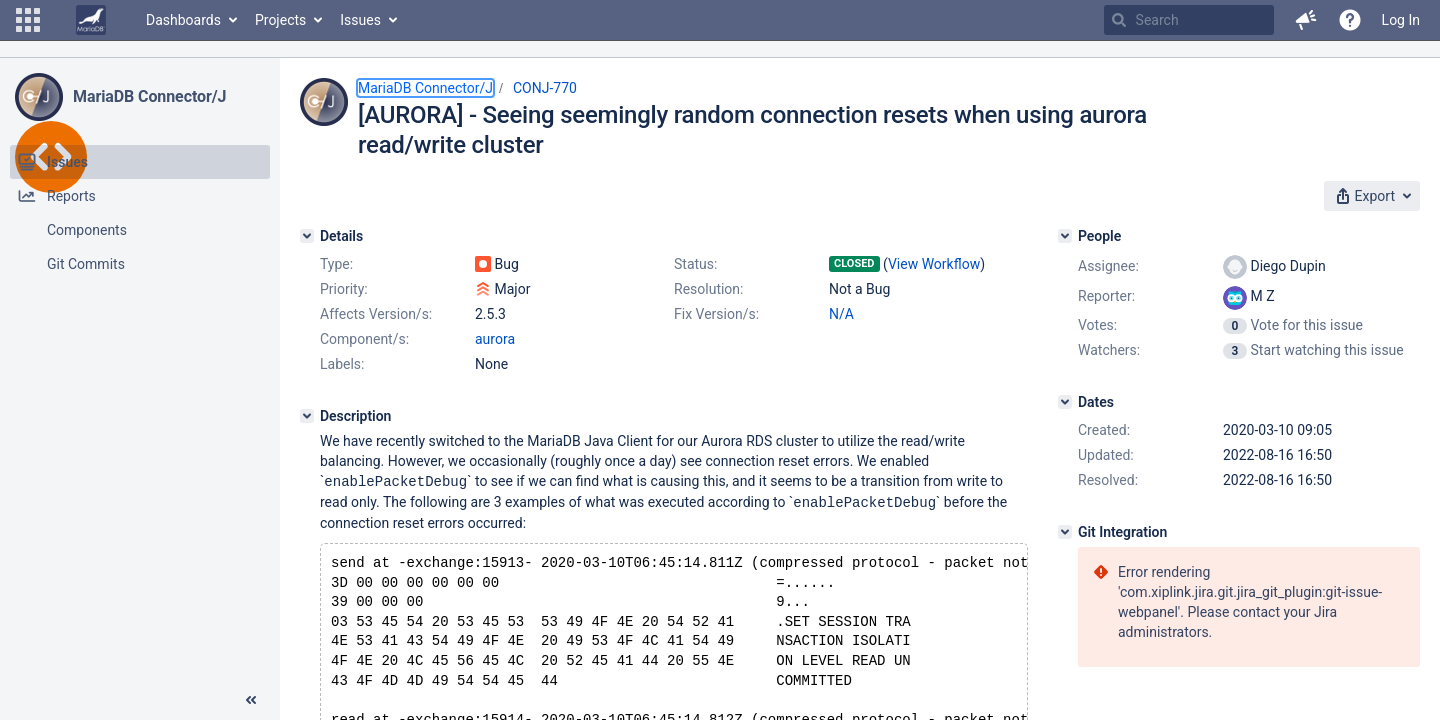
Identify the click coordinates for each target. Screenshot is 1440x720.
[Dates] (1065, 402)
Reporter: (1106, 296)
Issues (360, 20)
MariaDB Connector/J (149, 96)
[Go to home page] (91, 20)
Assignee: (1108, 266)
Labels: (342, 364)
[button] (28, 20)
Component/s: (364, 339)
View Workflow (934, 264)
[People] (1065, 236)
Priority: (344, 289)
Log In (1401, 20)
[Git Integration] (1065, 532)
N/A (841, 314)
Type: (336, 264)
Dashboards (183, 20)
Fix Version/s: (716, 314)
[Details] (307, 236)
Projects (280, 20)
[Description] (307, 416)
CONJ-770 (545, 88)
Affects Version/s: (376, 314)
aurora (495, 339)
